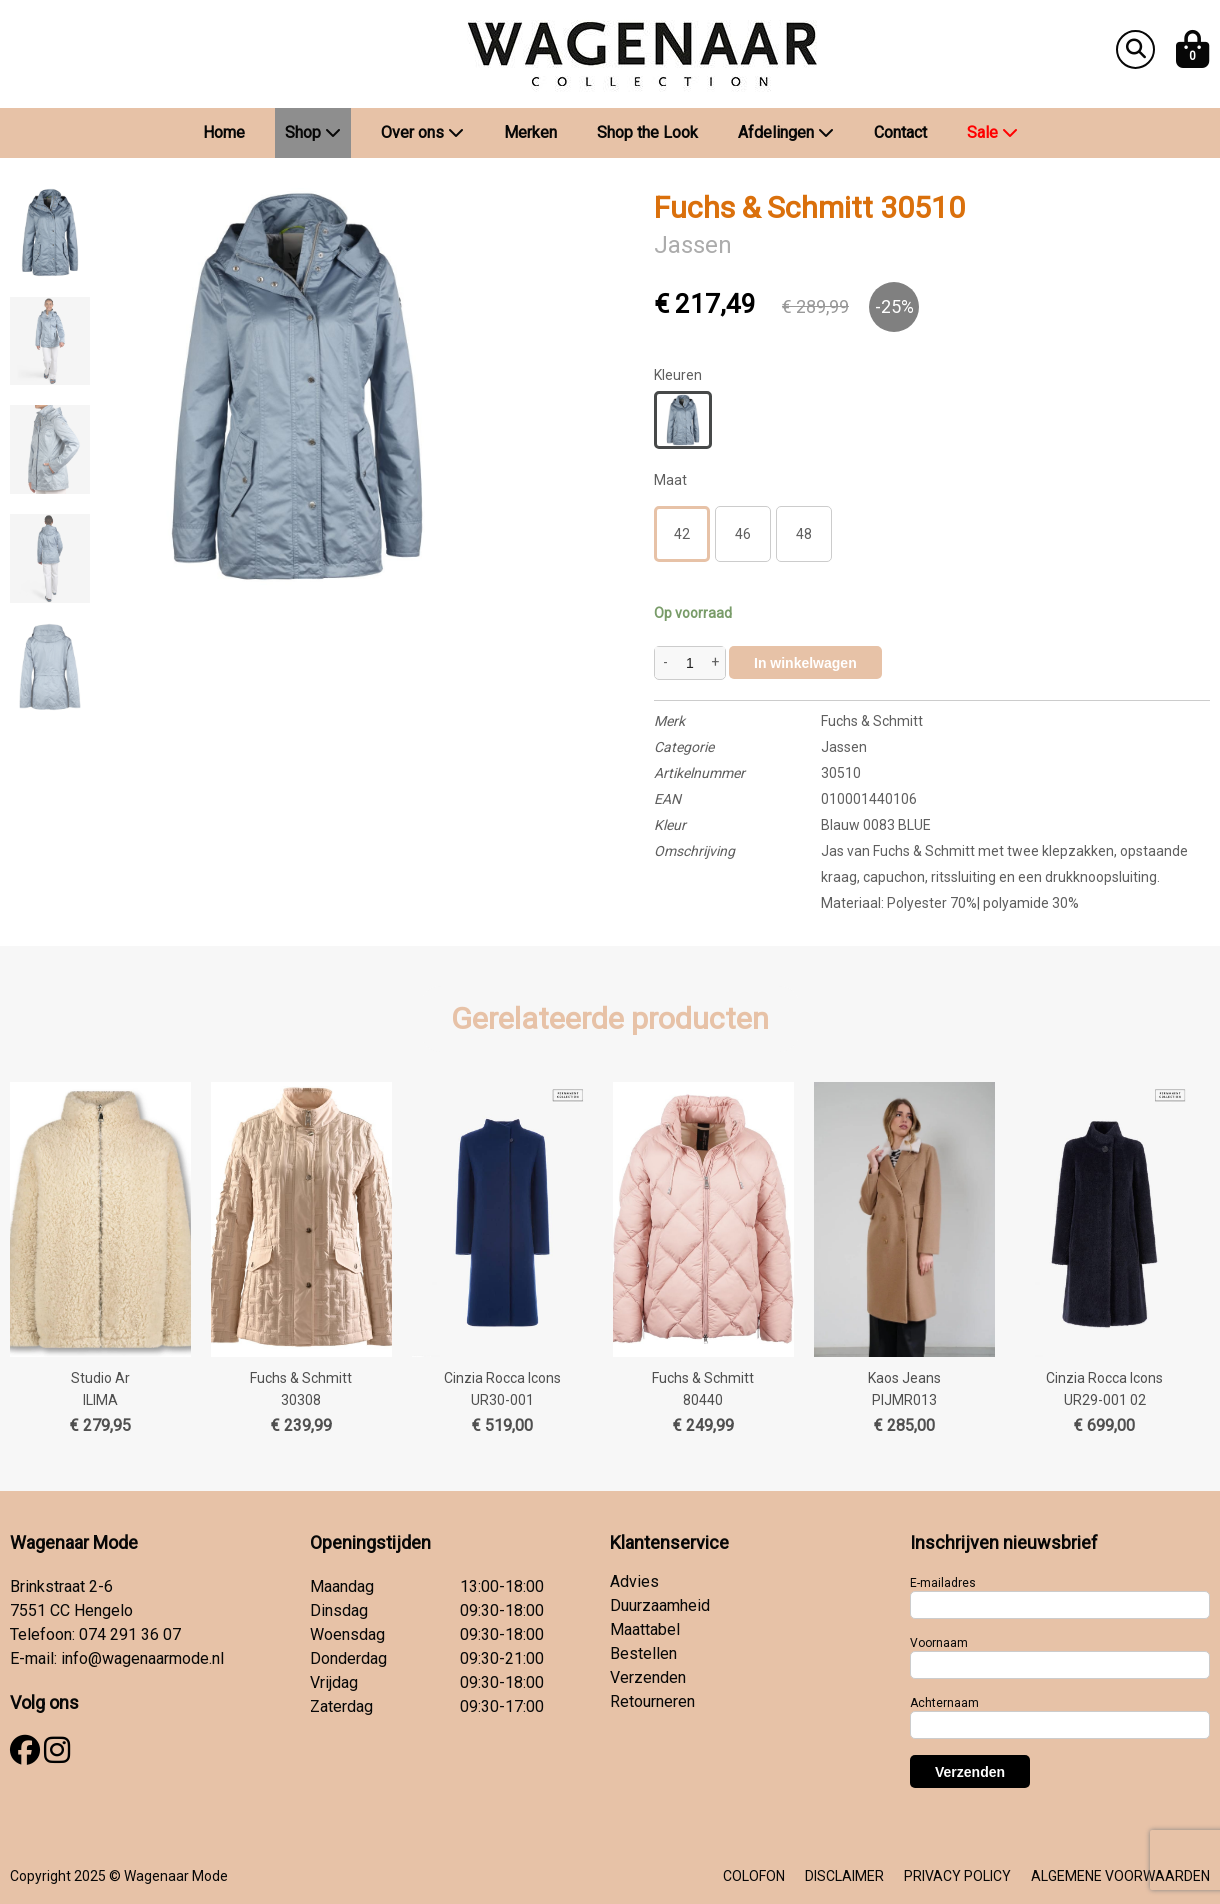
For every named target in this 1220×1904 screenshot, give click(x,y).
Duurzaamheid (660, 1605)
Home (224, 132)
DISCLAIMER (844, 1876)
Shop (313, 132)
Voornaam (939, 1643)
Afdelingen (786, 132)
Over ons (422, 132)
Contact (900, 132)
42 (682, 534)
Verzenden (648, 1677)
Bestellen (643, 1653)
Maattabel (645, 1629)
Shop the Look (647, 132)
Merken (530, 132)
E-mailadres (943, 1583)
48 (804, 534)
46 (743, 534)
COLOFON (754, 1876)
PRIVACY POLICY (957, 1876)
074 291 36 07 (130, 1634)
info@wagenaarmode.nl (142, 1658)
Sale (992, 132)
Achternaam (944, 1703)
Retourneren (652, 1701)
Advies (634, 1581)
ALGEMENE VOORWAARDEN (1120, 1876)
